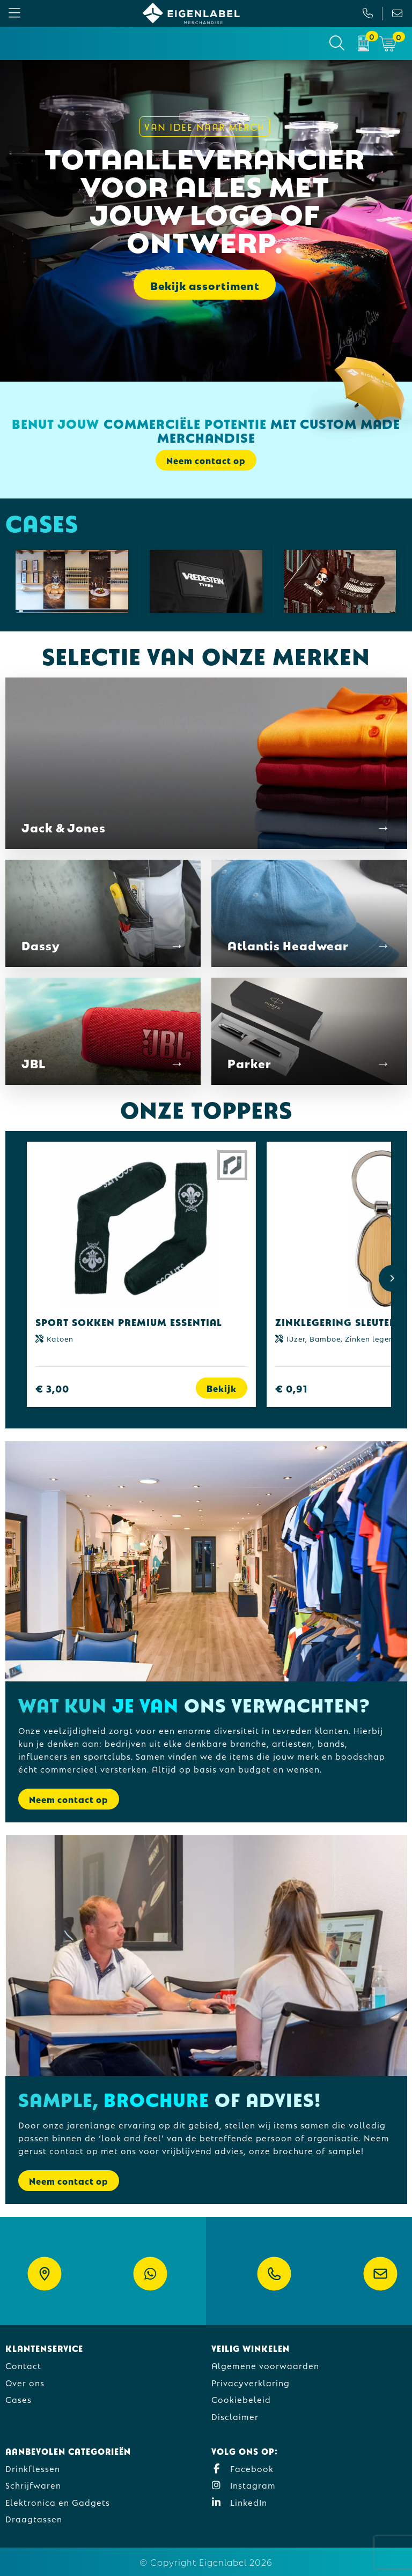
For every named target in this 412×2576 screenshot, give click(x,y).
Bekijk (222, 1388)
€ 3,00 (52, 1388)
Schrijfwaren (33, 2484)
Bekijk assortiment (205, 284)
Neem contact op (206, 460)
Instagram (243, 2484)
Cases (18, 2398)
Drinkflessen (32, 2468)
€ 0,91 (291, 1388)
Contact (23, 2365)
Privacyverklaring (250, 2382)
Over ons (25, 2382)
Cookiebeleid (241, 2398)
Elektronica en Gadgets (57, 2501)
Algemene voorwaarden (265, 2365)
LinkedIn (239, 2501)
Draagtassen (33, 2518)
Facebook (242, 2468)
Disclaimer (235, 2416)
